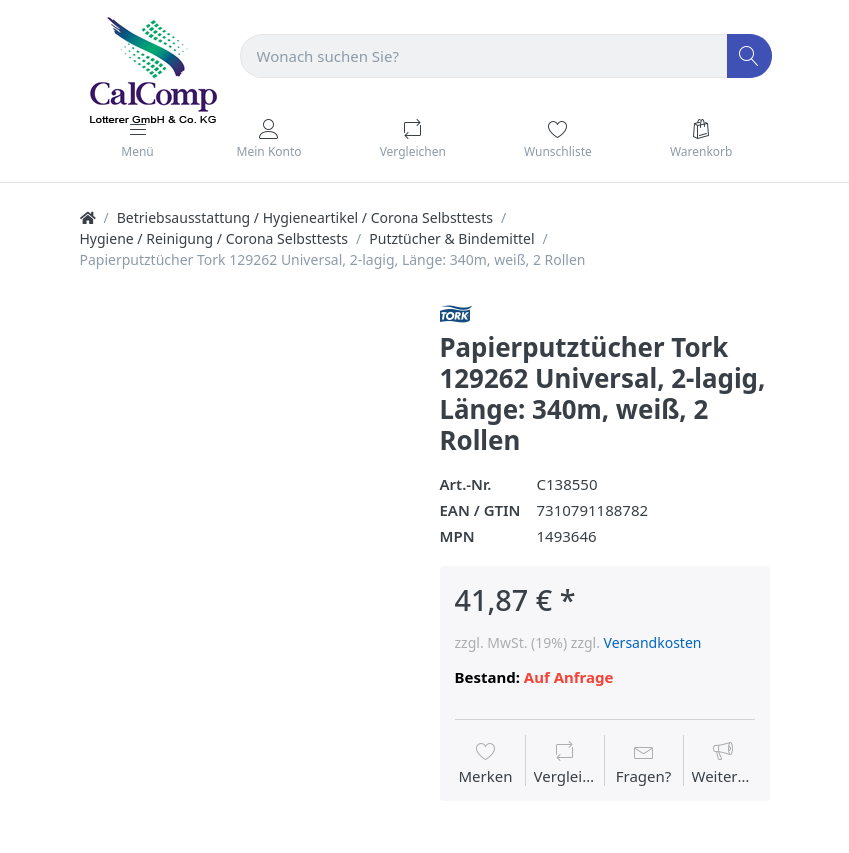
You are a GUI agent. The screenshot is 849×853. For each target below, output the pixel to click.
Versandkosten (653, 642)
